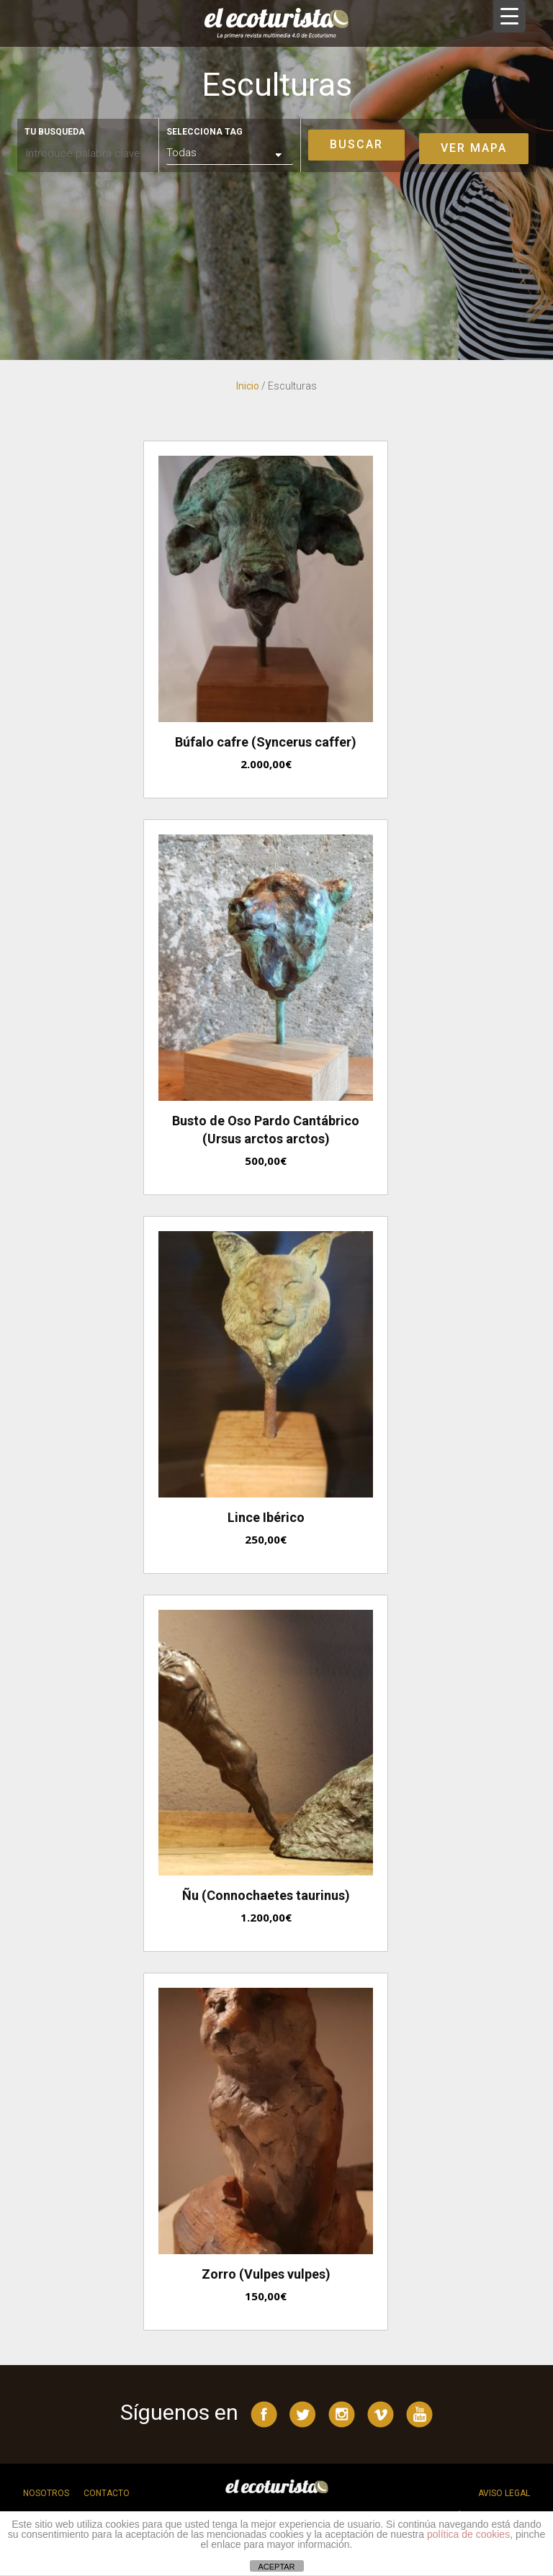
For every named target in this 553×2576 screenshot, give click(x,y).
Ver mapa (474, 148)
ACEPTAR (276, 2566)
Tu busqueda (54, 132)
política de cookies (468, 2534)
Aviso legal (504, 2493)
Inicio (247, 386)
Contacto (107, 2493)
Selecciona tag (204, 132)
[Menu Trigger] (509, 16)
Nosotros (46, 2493)
